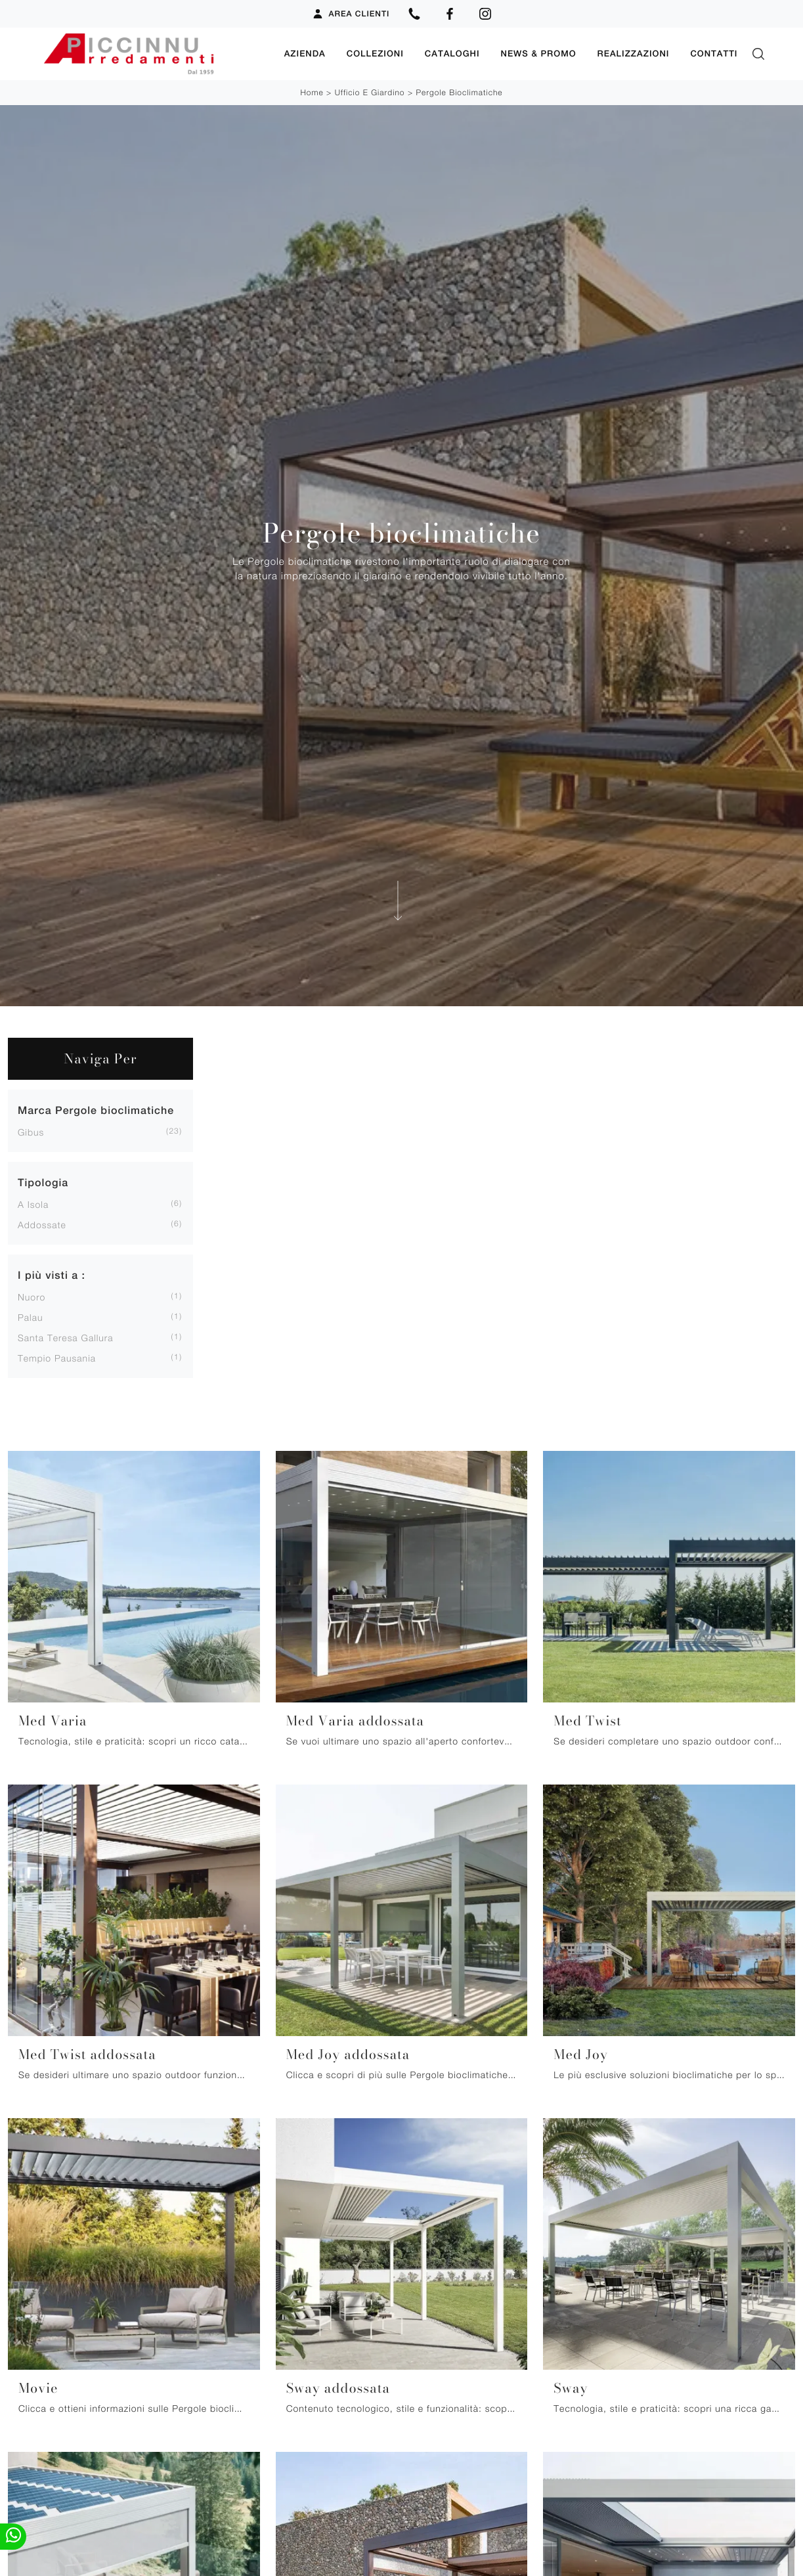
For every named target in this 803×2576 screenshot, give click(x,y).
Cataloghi (452, 53)
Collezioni (375, 53)
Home (311, 92)
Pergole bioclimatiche (459, 92)
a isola (33, 1204)
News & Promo (538, 53)
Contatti (713, 53)
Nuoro (31, 1296)
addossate (42, 1224)
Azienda (305, 53)
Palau (30, 1317)
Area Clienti (351, 14)
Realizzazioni (633, 53)
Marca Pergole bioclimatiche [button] (96, 1110)
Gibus (31, 1132)
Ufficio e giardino (370, 92)
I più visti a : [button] (51, 1275)
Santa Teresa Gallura (66, 1337)
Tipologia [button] (43, 1182)
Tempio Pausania (57, 1358)
